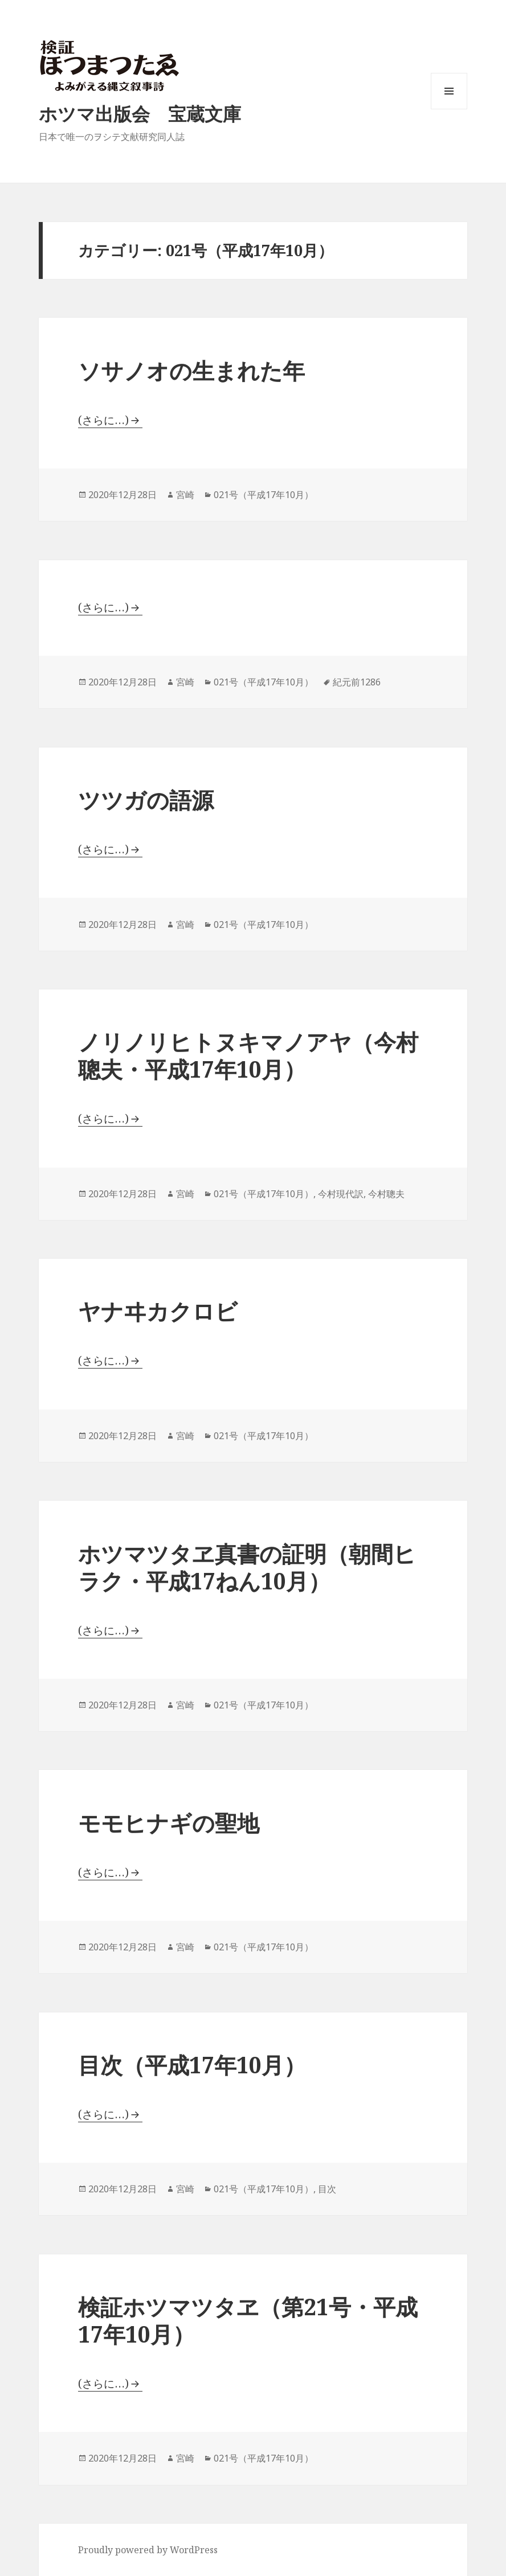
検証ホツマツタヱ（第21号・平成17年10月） (248, 2320)
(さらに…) (103, 420)
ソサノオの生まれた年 (191, 370)
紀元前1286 (357, 682)
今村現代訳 (341, 1194)
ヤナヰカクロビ (158, 1311)
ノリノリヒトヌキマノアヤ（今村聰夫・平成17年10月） (248, 1055)
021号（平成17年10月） (263, 494)
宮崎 (185, 494)
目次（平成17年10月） (192, 2064)
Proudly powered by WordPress (148, 2550)
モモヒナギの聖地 (168, 1822)
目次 (327, 2189)
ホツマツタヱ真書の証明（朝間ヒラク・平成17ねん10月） (247, 1567)
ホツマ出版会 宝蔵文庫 (140, 113)
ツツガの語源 (146, 799)
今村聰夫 (386, 1194)
